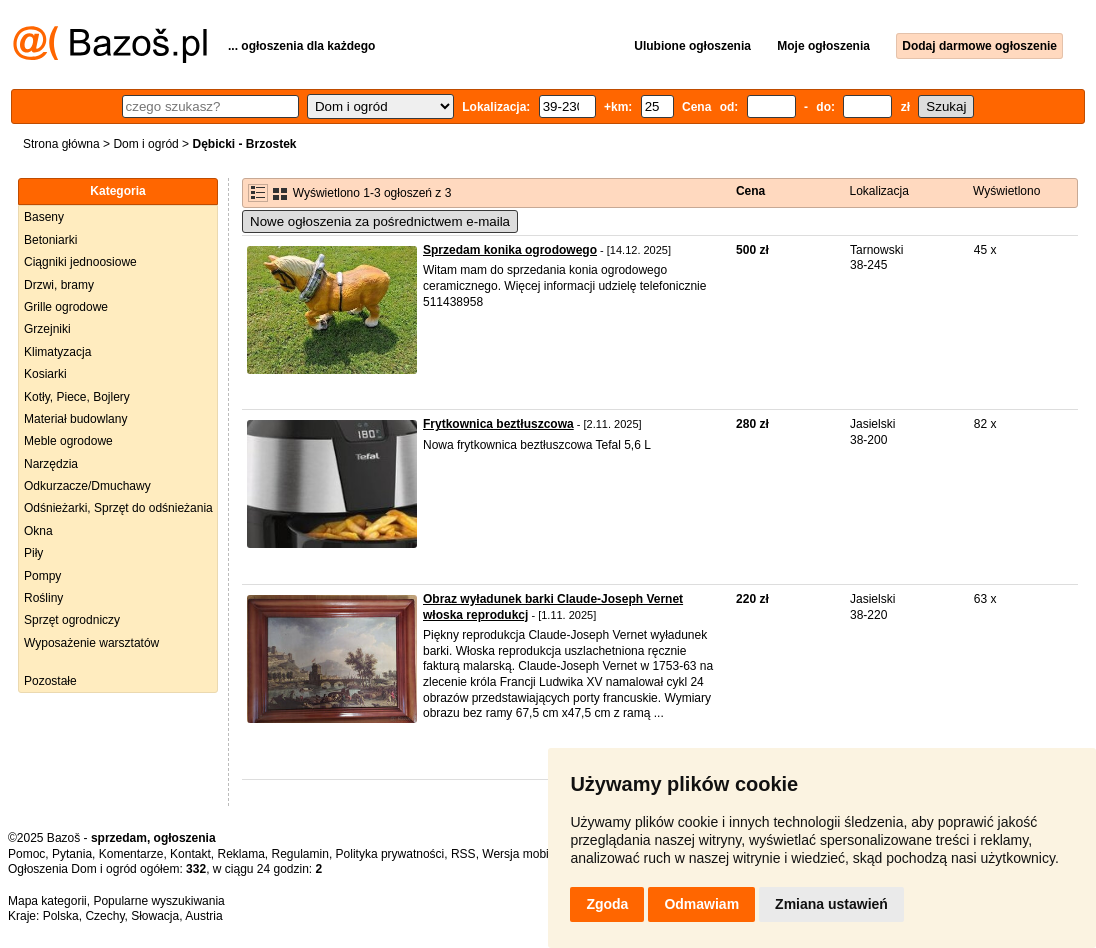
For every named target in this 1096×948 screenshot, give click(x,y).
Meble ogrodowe (68, 441)
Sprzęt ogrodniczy (72, 620)
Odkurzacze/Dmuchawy (87, 486)
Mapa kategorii (47, 901)
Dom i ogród (145, 144)
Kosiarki (45, 374)
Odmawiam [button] (701, 904)
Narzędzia (51, 464)
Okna (38, 531)
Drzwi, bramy (59, 285)
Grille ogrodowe (66, 307)
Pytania (72, 854)
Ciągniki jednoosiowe (80, 262)
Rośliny (43, 598)
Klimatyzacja (57, 352)
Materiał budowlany (75, 419)
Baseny (44, 217)
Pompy (42, 576)
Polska (61, 916)
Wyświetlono (1006, 191)
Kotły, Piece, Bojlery (77, 397)
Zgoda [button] (607, 904)
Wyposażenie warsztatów (91, 643)
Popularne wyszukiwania (158, 901)
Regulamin (300, 854)
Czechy (104, 916)
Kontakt (190, 854)
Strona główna (61, 144)
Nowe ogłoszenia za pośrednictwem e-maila (380, 221)
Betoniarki (50, 240)
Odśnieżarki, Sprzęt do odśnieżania (118, 508)
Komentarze (131, 854)
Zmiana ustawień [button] (831, 904)
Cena (750, 191)
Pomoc (26, 854)
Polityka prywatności (390, 854)
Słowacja (155, 916)
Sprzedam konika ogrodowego (510, 250)
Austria (203, 916)
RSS (463, 854)
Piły (33, 553)
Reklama (240, 854)
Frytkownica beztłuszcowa (498, 424)
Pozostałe (50, 681)
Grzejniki (47, 329)
